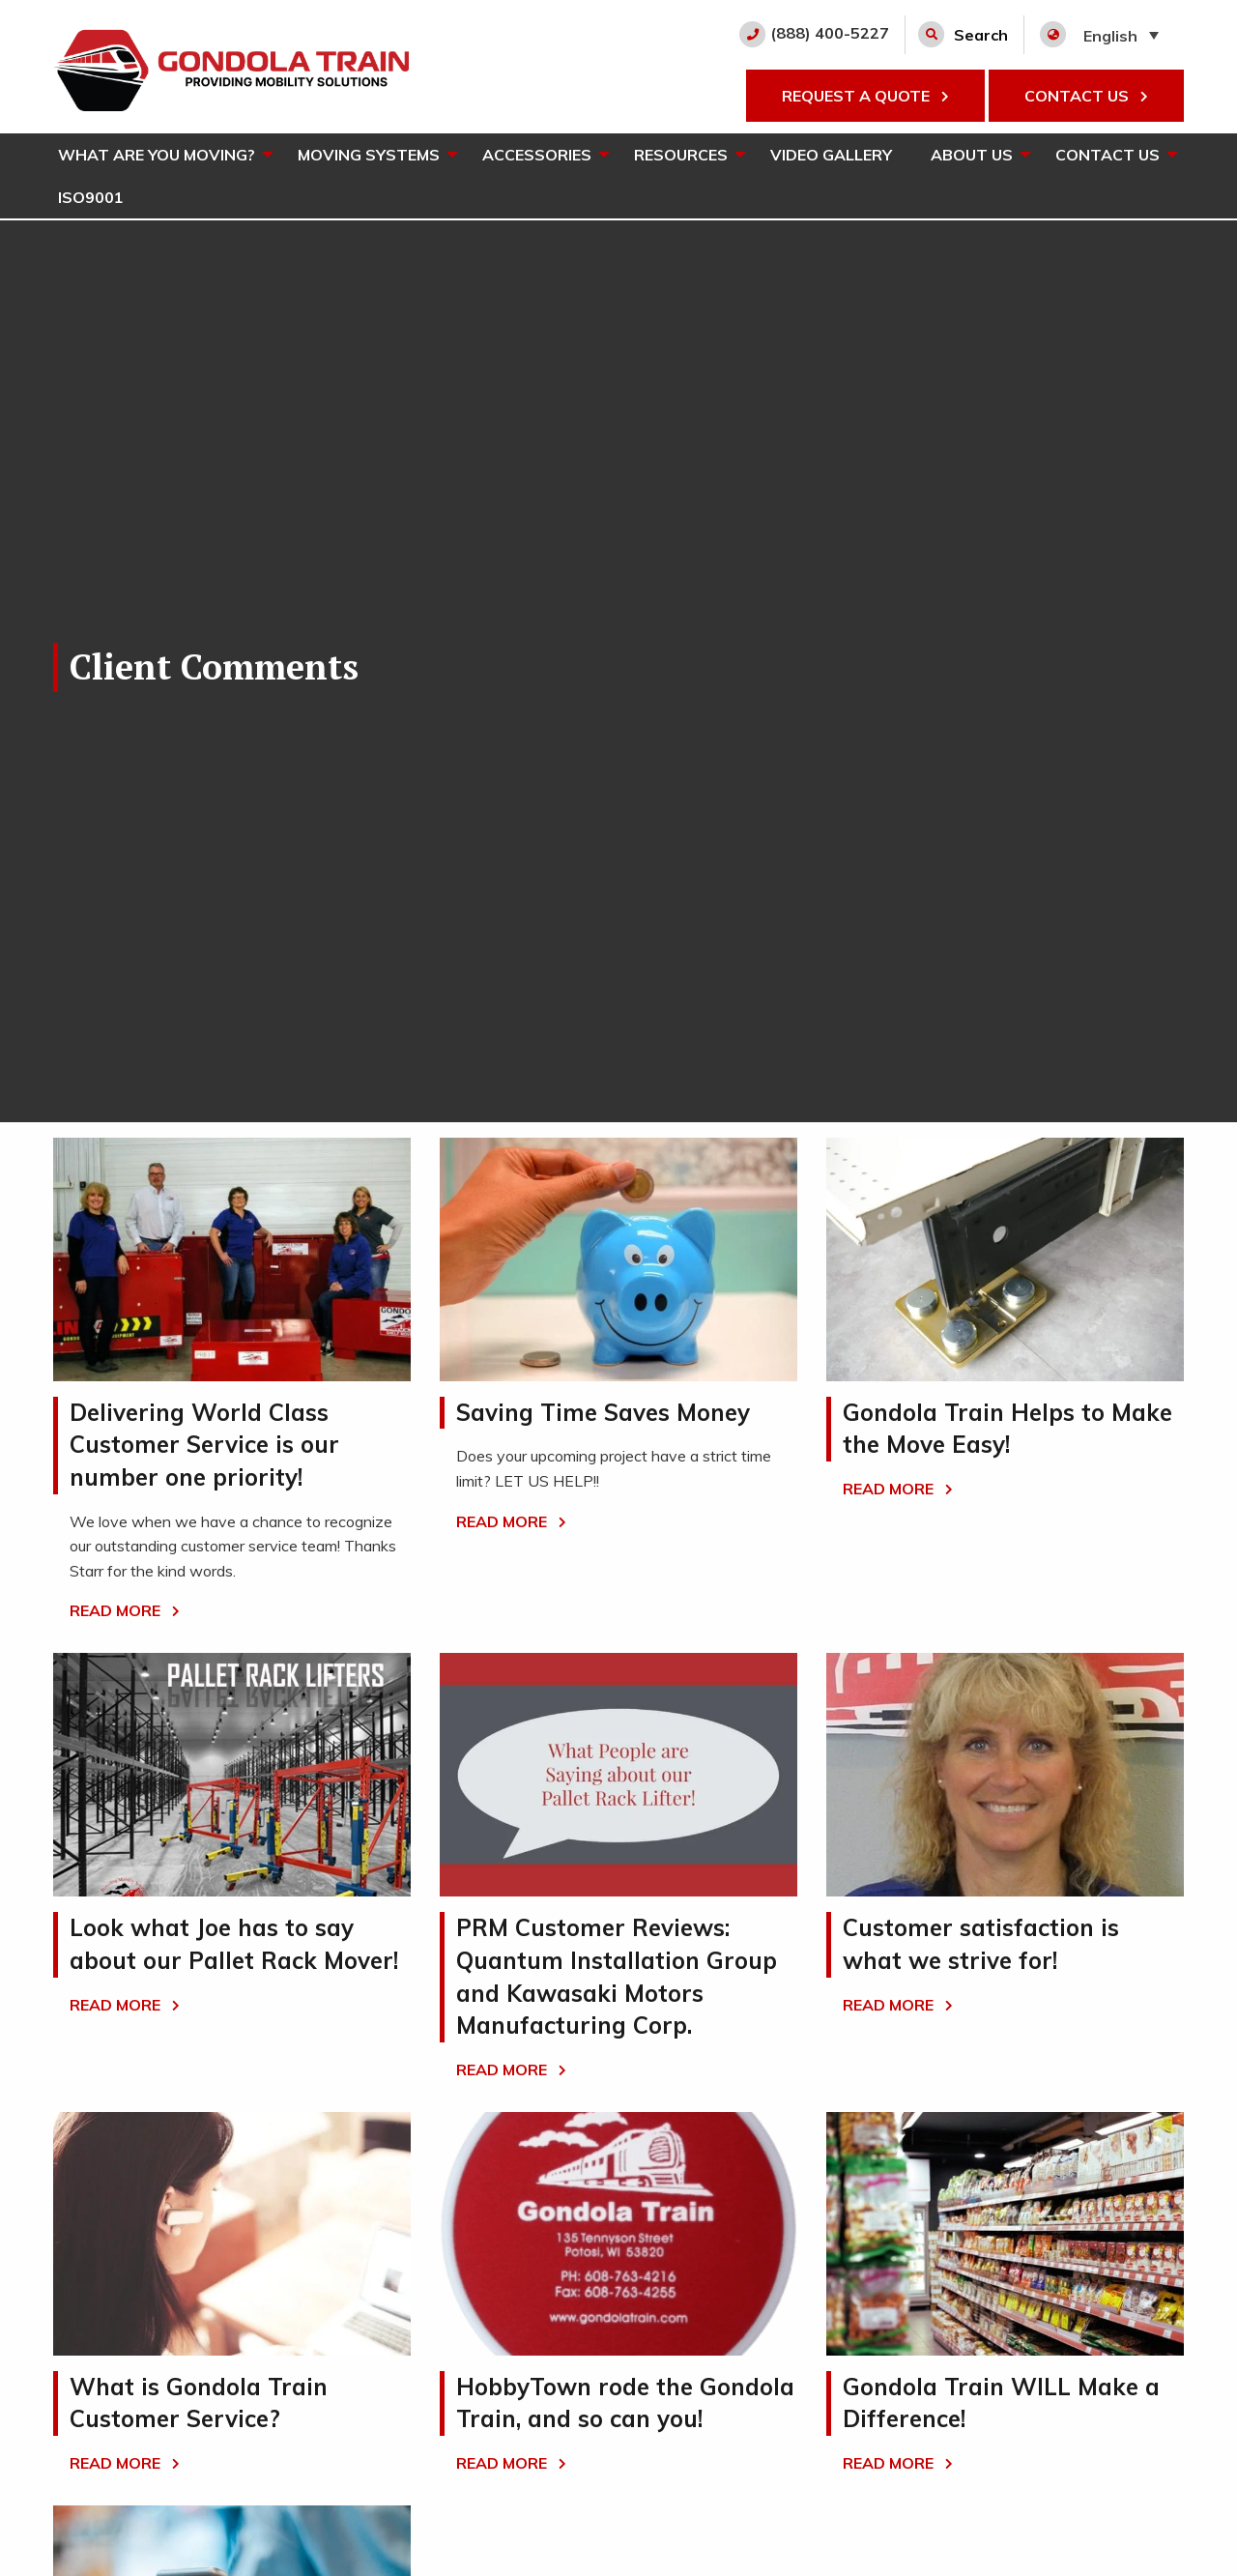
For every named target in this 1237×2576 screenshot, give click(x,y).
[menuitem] (158, 154)
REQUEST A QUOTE (865, 95)
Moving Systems (369, 154)
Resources (681, 154)
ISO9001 (91, 197)
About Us (972, 154)
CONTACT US (1086, 95)
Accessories (536, 154)
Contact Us (1107, 154)
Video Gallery (831, 154)
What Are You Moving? (156, 154)
